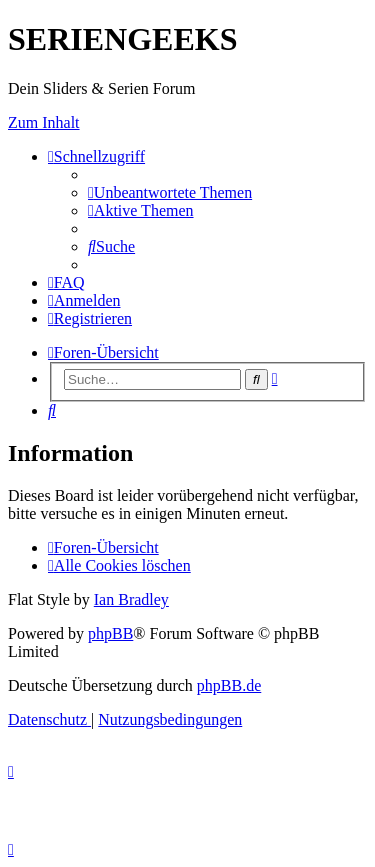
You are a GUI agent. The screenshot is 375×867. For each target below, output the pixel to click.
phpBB (110, 633)
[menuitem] (170, 192)
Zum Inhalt (44, 122)
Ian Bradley (131, 599)
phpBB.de (229, 685)
